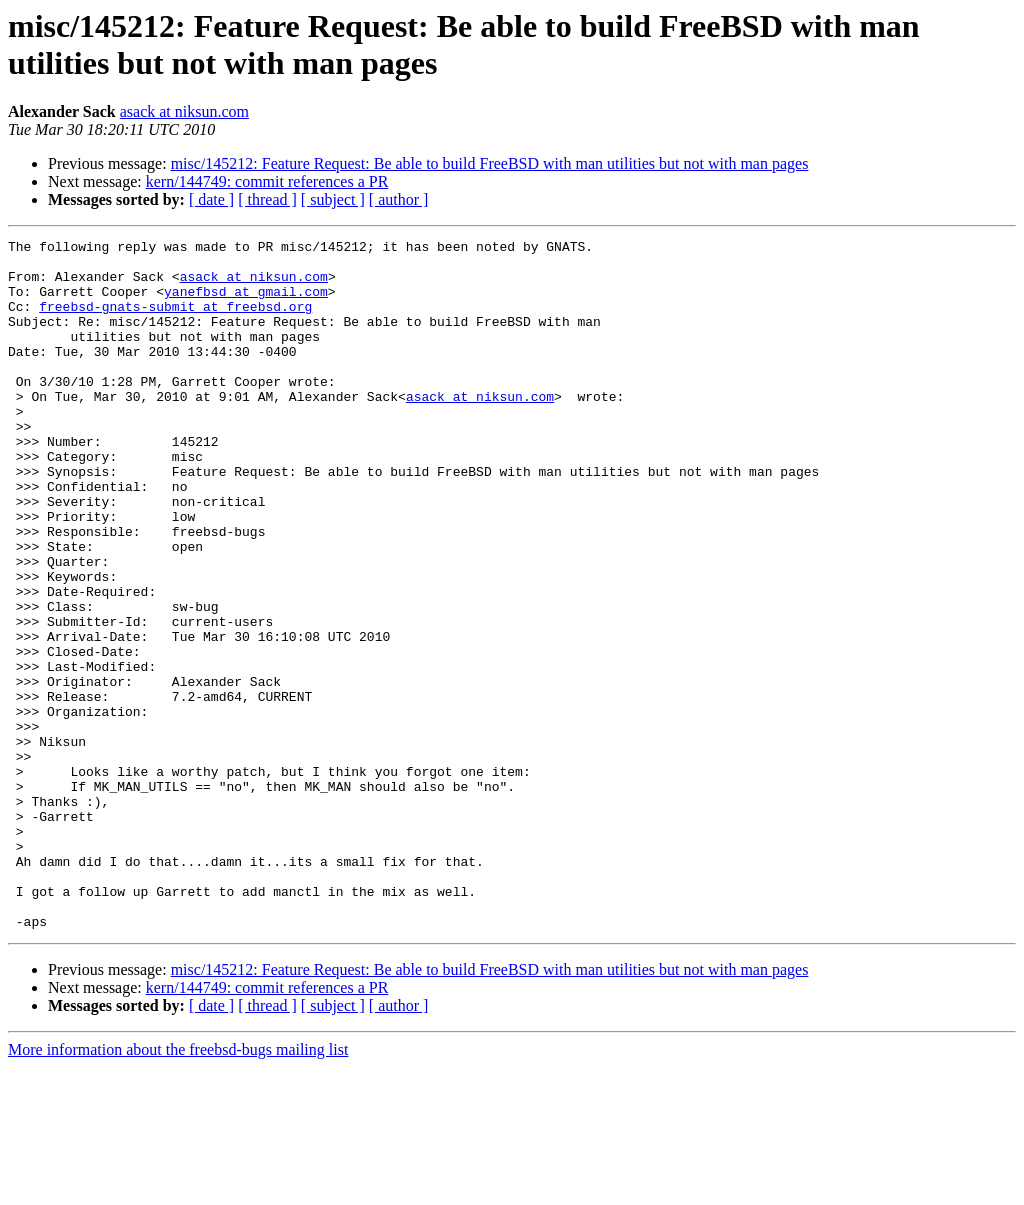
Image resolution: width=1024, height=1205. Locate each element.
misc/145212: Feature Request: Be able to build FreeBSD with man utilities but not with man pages (490, 163)
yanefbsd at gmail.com (246, 303)
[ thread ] (267, 199)
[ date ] (211, 199)
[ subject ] (333, 199)
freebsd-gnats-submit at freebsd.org (175, 321)
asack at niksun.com (184, 111)
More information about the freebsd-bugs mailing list (178, 1187)
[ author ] (399, 199)
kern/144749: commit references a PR (267, 181)
